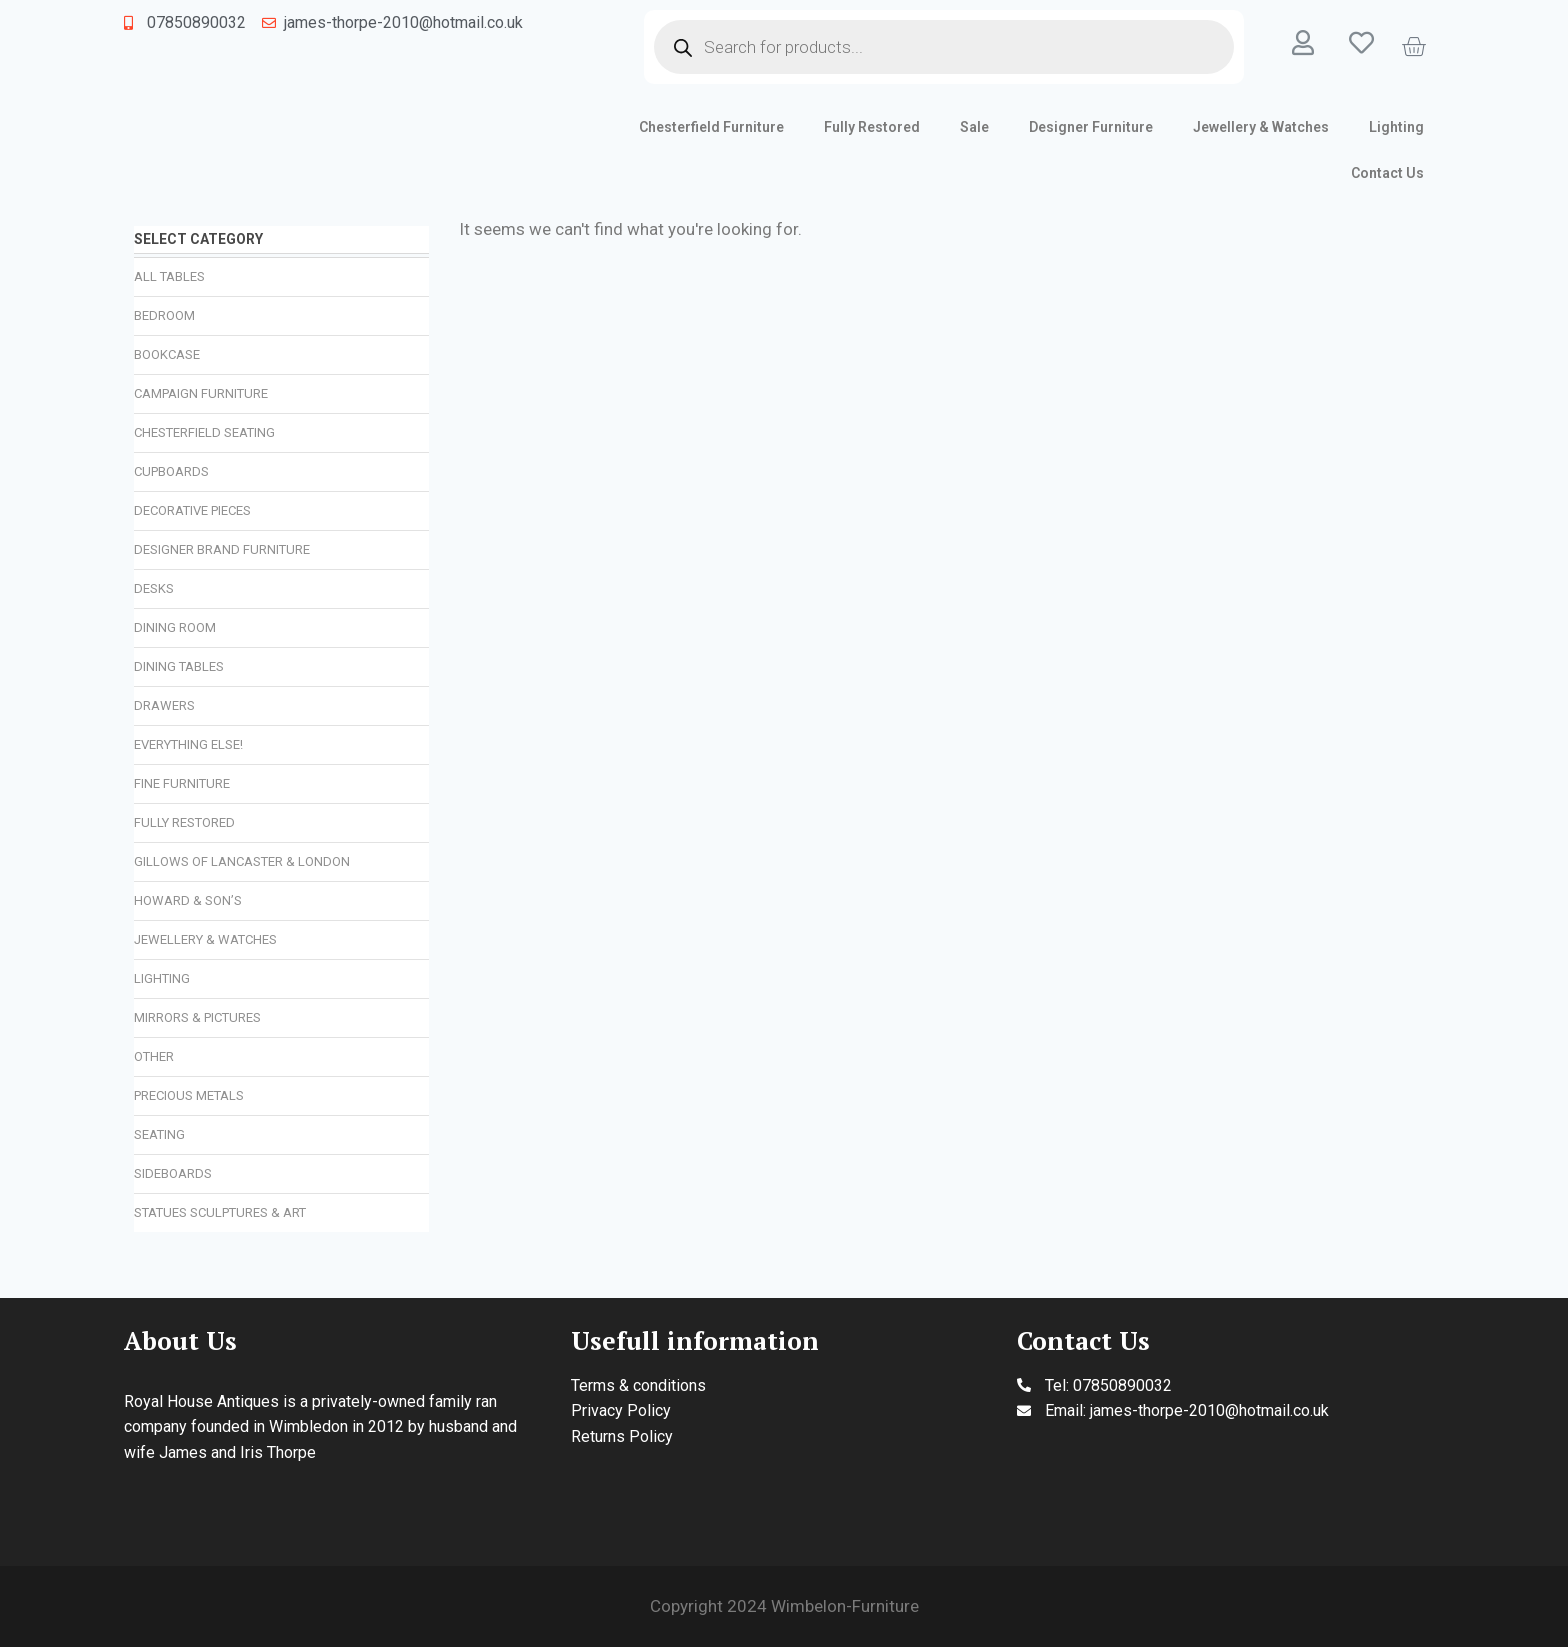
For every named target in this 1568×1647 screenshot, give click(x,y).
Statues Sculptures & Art (220, 1212)
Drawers (164, 705)
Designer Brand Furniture (222, 549)
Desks (154, 588)
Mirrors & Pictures (197, 1017)
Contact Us (1387, 173)
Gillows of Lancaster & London (242, 861)
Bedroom (164, 315)
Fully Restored (872, 127)
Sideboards (173, 1173)
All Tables (169, 276)
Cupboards (171, 471)
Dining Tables (179, 666)
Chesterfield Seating (204, 432)
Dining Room (175, 627)
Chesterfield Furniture (711, 127)
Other (154, 1056)
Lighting (1396, 127)
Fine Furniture (182, 783)
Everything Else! (188, 744)
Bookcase (167, 354)
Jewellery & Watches (1261, 127)
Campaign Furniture (201, 393)
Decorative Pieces (192, 510)
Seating (159, 1134)
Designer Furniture (1091, 127)
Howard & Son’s (188, 900)
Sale (974, 127)
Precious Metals (189, 1095)
